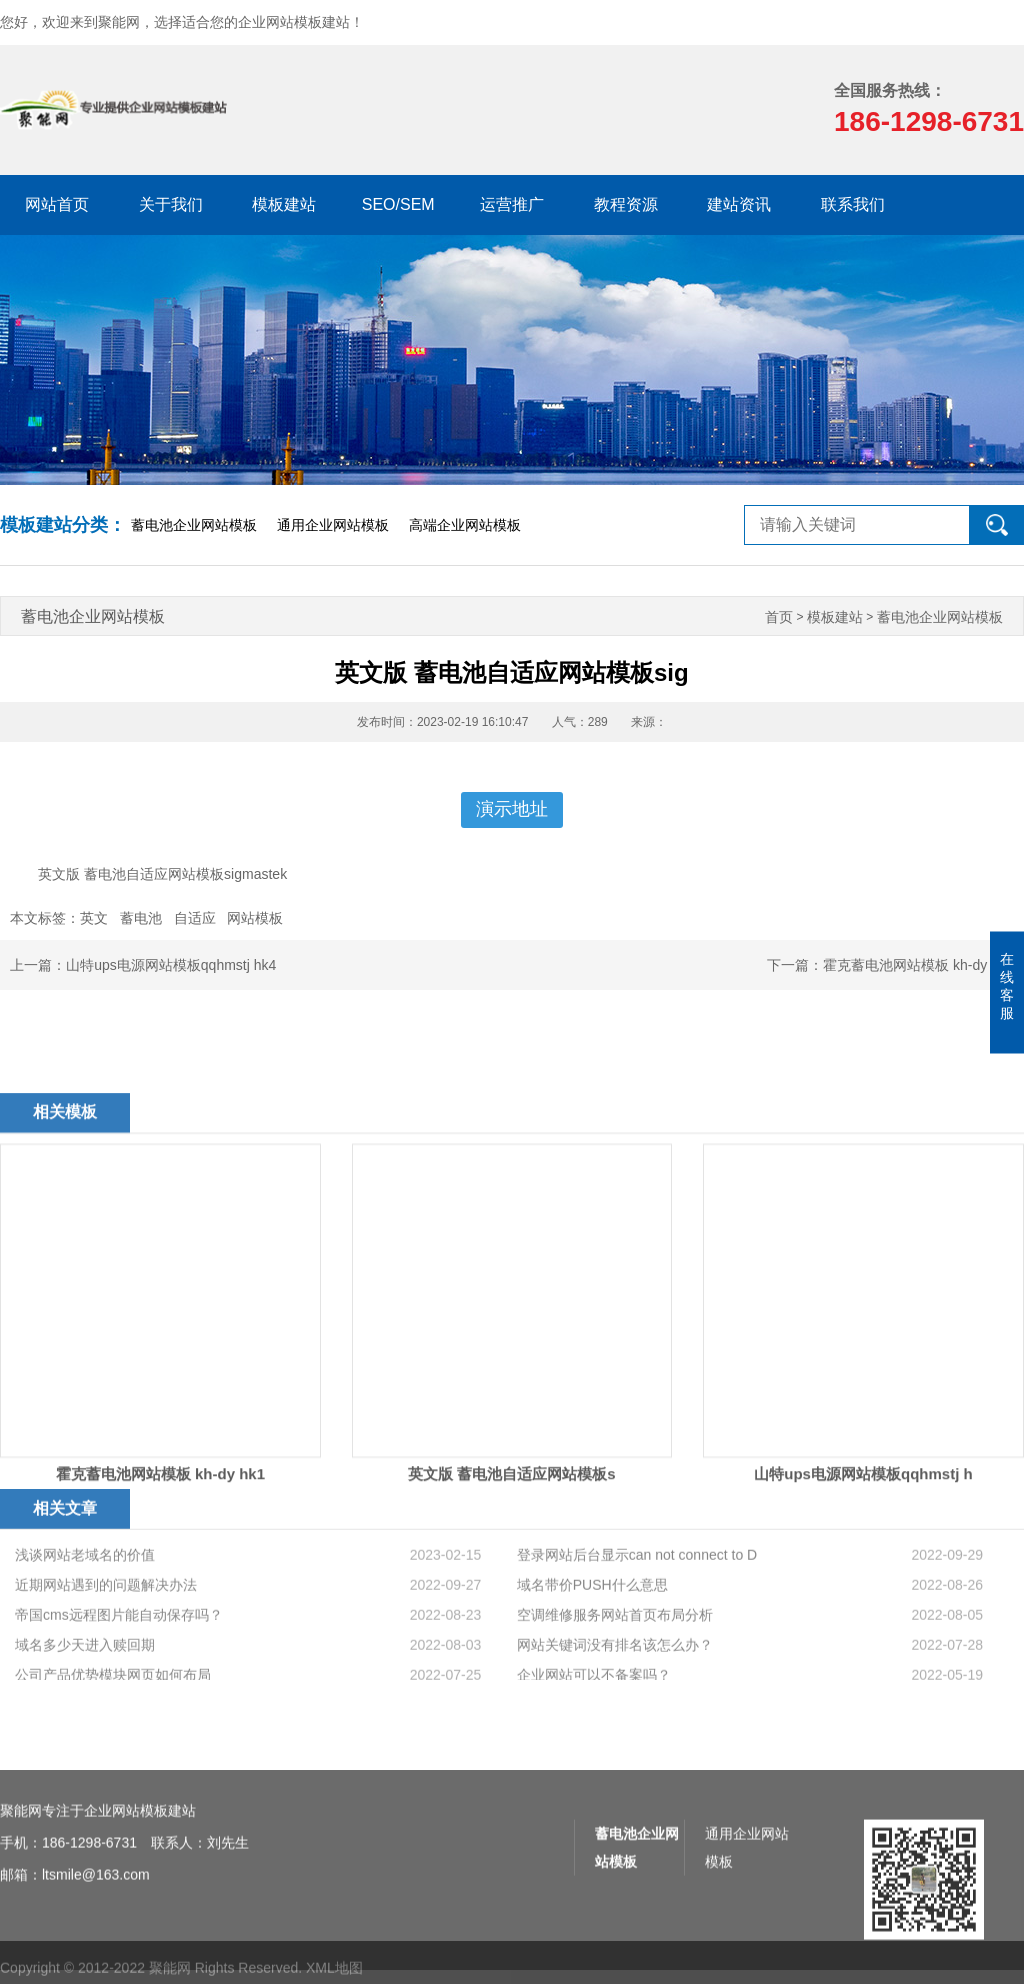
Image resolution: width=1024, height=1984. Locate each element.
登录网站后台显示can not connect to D (637, 1626)
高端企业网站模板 (465, 525)
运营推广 (512, 204)
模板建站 (284, 204)
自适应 (195, 918)
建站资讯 (739, 204)
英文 (94, 918)
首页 (779, 617)
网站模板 (255, 918)
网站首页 (57, 204)
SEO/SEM (398, 204)
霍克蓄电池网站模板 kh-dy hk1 (918, 965)
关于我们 (171, 204)
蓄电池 (141, 918)
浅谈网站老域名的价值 (85, 1626)
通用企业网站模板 (333, 525)
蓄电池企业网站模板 (194, 525)
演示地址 (512, 809)
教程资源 (626, 204)
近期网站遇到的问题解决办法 (106, 1656)
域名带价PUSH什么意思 (592, 1656)
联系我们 (853, 204)
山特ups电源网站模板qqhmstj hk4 (171, 965)
